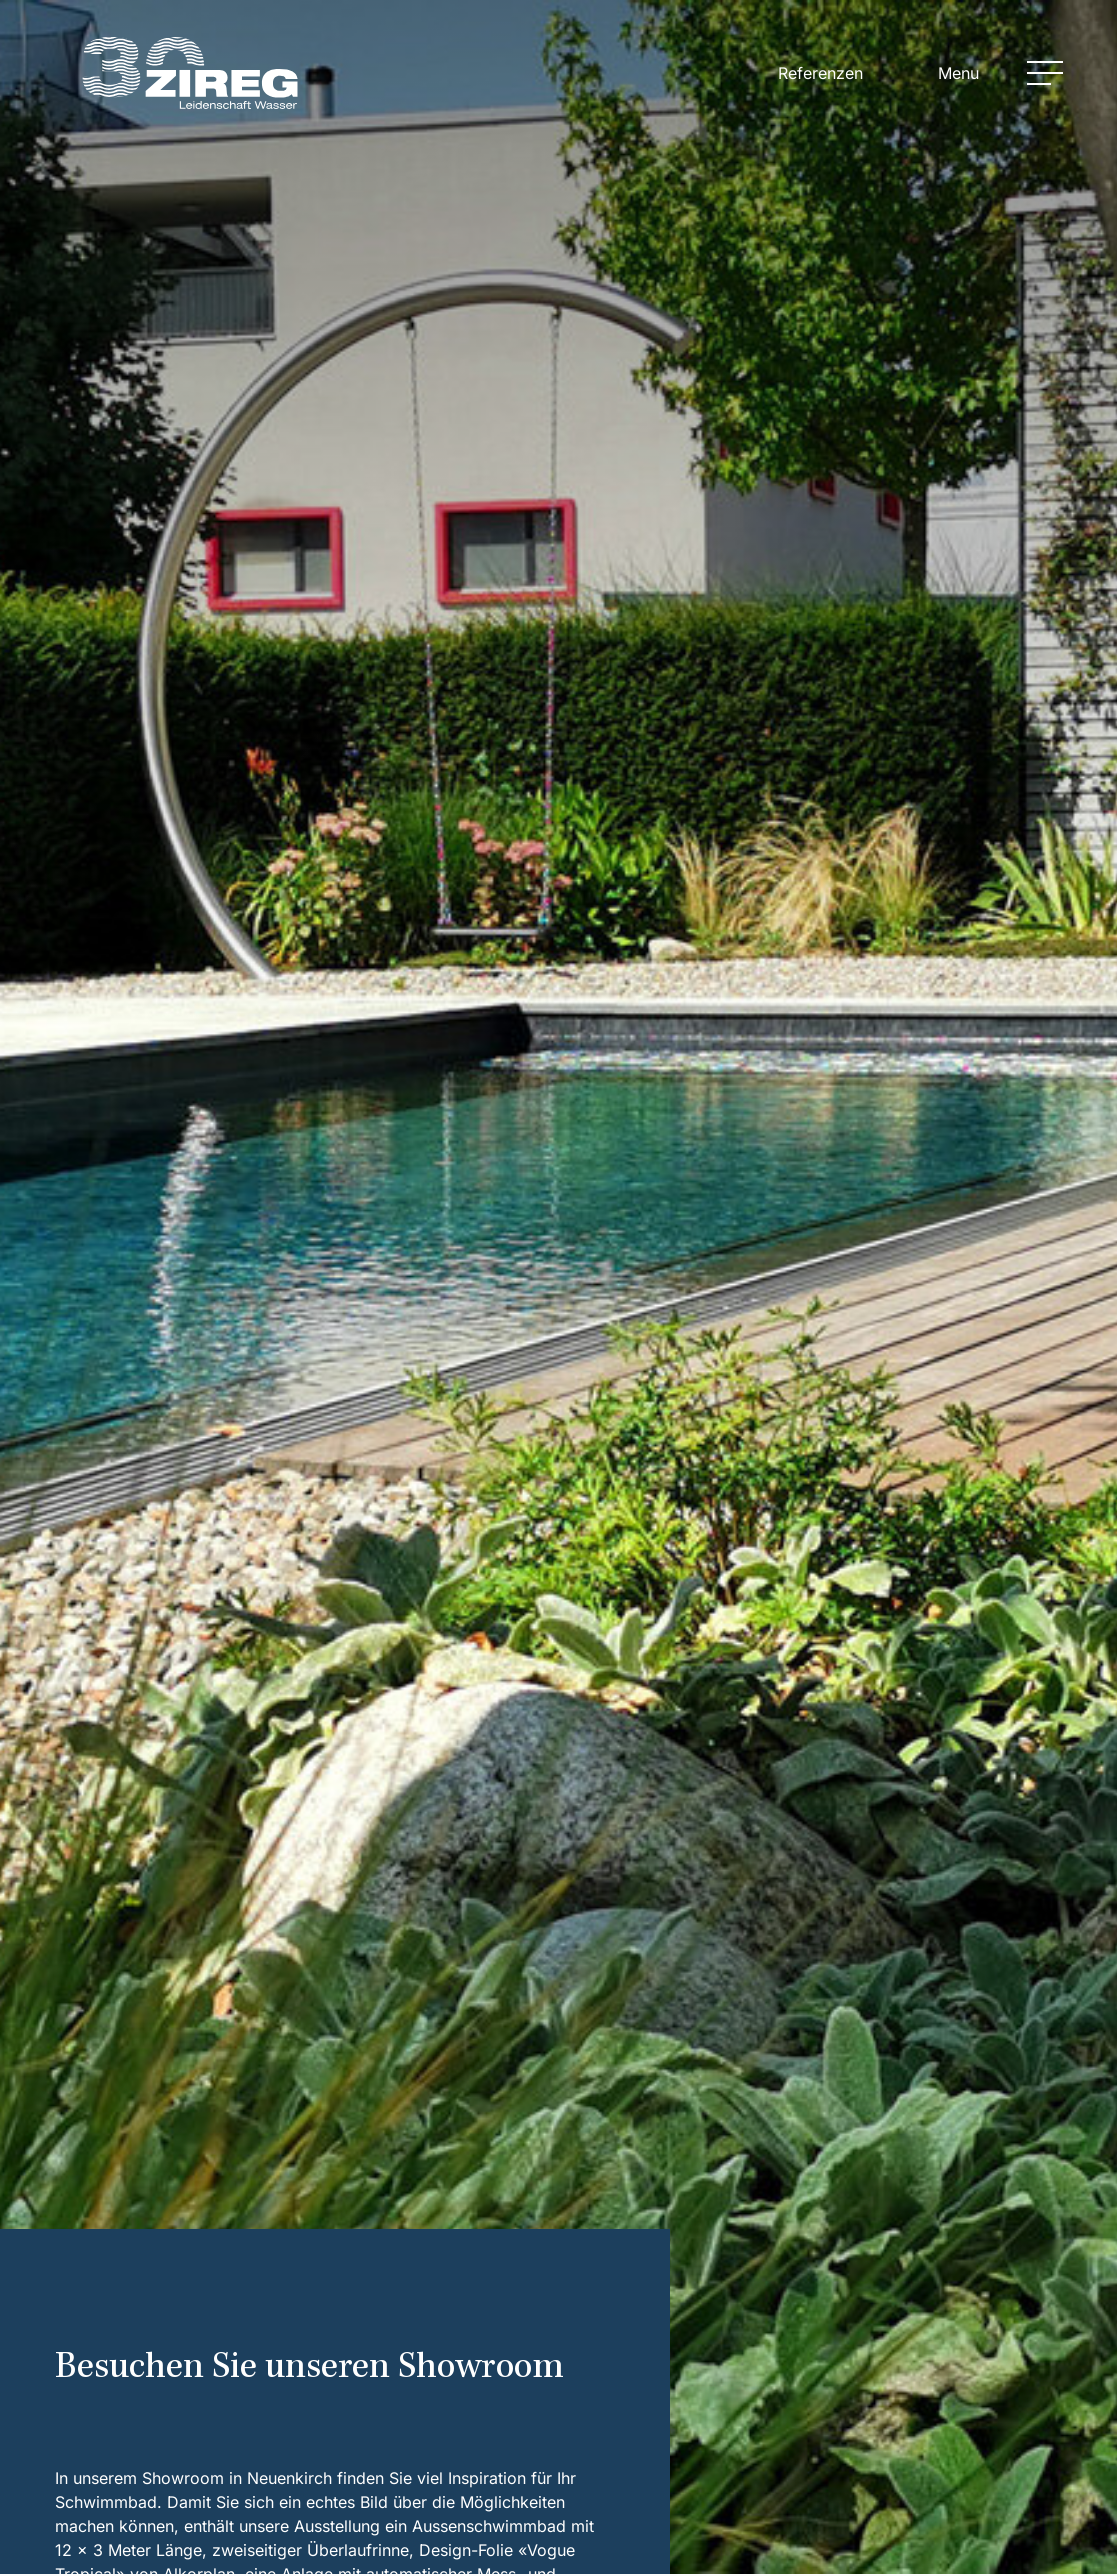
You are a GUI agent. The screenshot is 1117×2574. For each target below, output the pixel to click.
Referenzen (820, 73)
